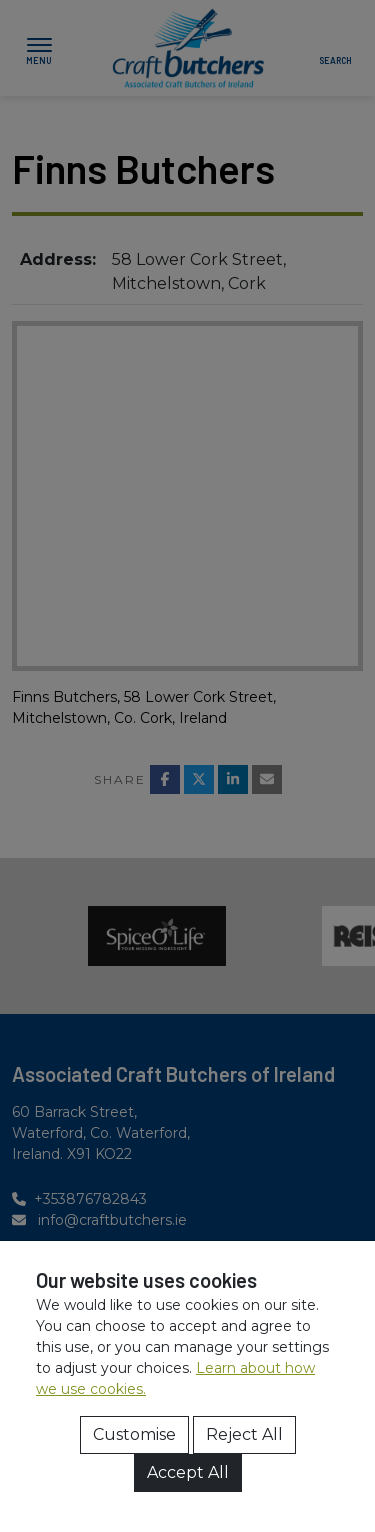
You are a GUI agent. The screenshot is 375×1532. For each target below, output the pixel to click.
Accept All (188, 1472)
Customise (134, 1434)
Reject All (244, 1434)
